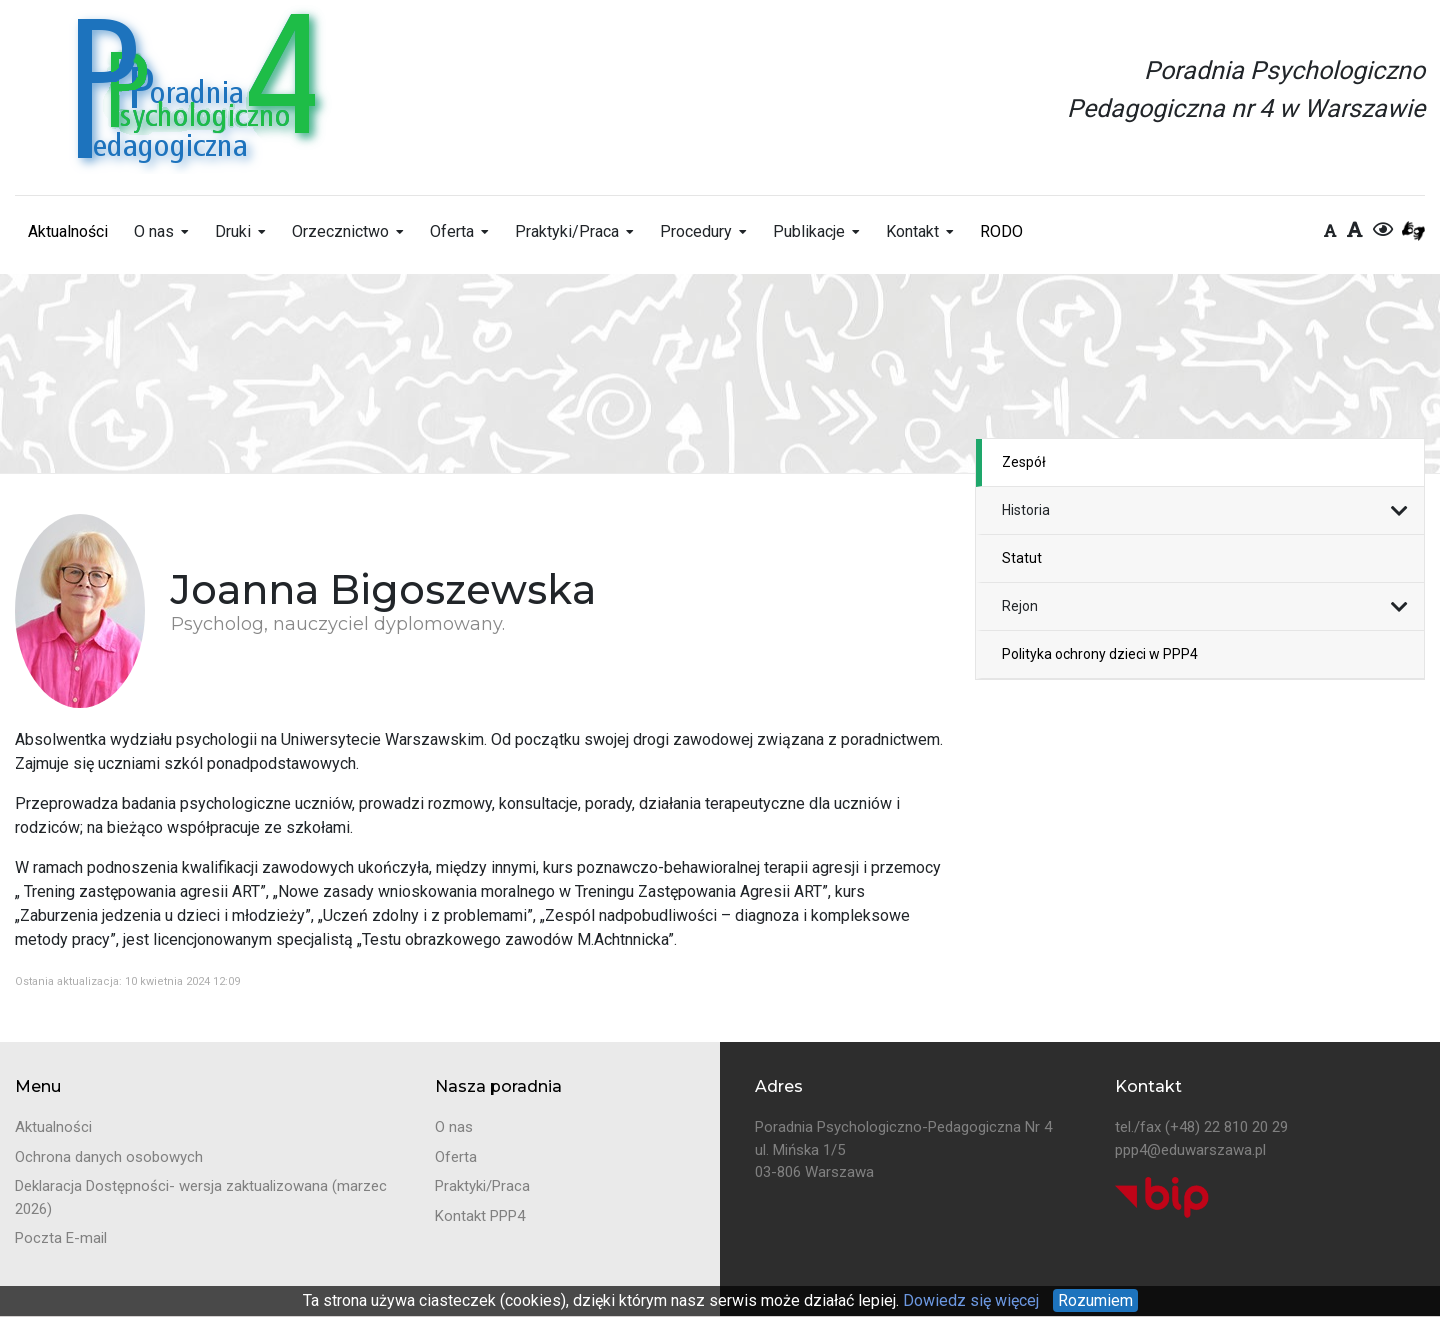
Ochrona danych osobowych (109, 1157)
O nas (154, 231)
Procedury (696, 231)
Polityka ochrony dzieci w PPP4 (1100, 654)
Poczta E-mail (61, 1238)
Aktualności (68, 231)
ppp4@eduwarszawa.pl (1190, 1150)
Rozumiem (1095, 1300)
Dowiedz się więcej (969, 1300)
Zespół (1024, 462)
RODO (1001, 231)
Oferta (452, 231)
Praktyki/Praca (567, 231)
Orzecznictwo (340, 231)
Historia (1026, 510)
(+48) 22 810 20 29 (1226, 1127)
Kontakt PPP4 (480, 1216)
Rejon (1020, 606)
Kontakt (912, 231)
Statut (1022, 558)
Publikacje (809, 231)
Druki (233, 231)
